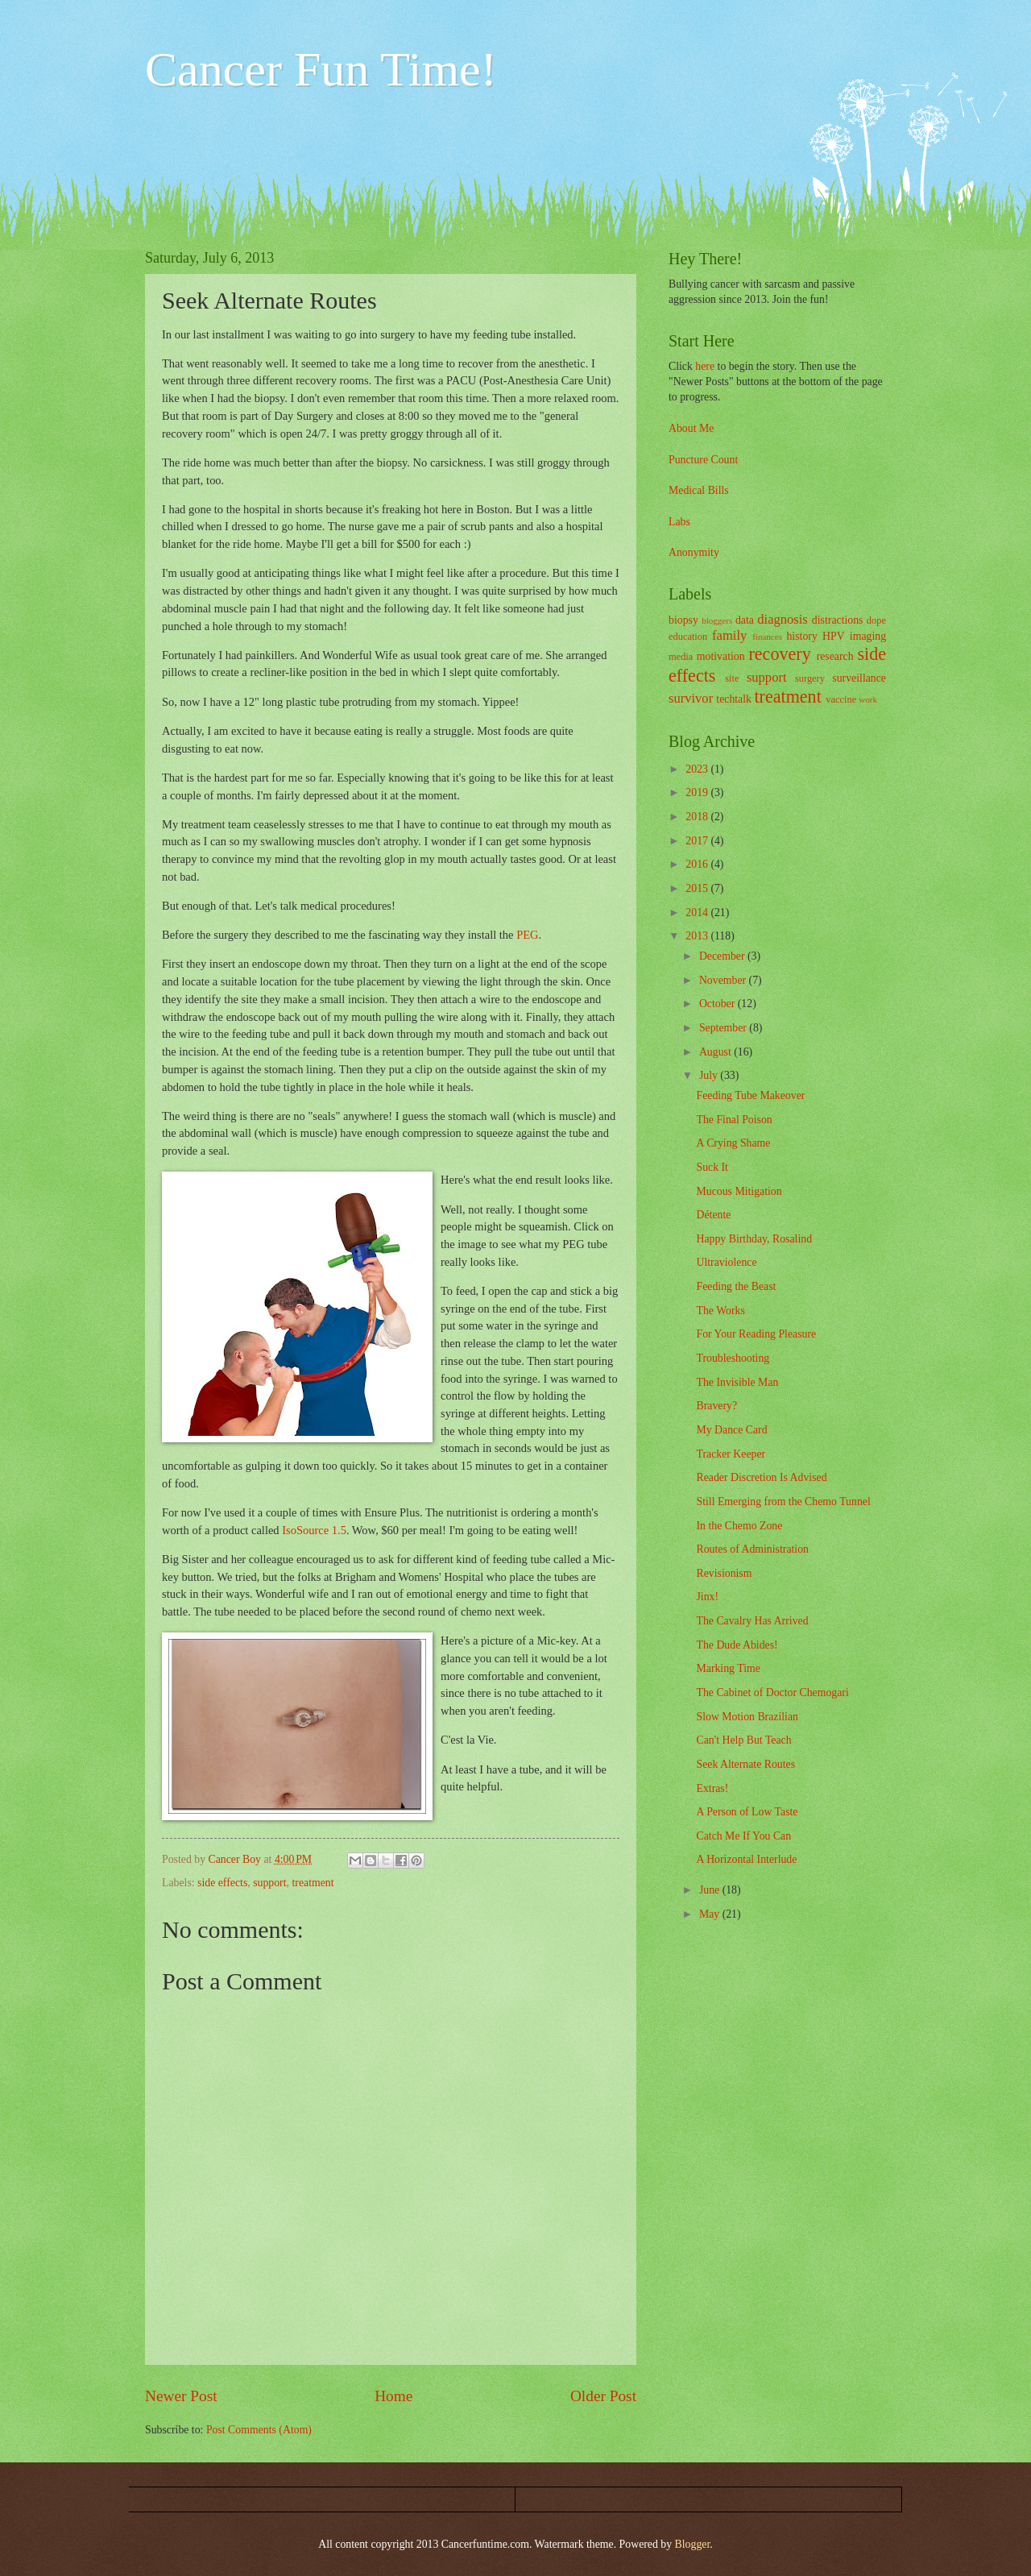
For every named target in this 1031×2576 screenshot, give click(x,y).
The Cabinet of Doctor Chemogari (772, 1692)
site (732, 678)
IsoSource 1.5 (314, 1530)
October (718, 1004)
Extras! (712, 1788)
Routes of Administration (752, 1549)
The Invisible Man (737, 1382)
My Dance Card (731, 1430)
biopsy (683, 620)
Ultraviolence (726, 1262)
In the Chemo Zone (739, 1526)
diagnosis (782, 619)
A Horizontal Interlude (746, 1859)
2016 (697, 864)
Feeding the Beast (736, 1286)
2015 (697, 888)
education (688, 636)
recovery (779, 654)
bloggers (717, 620)
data (744, 620)
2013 (697, 936)
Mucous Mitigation (738, 1191)
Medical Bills (699, 490)
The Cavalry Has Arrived (752, 1621)
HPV (833, 636)
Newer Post (181, 2395)
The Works (720, 1311)
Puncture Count (703, 460)
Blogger (692, 2544)
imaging (868, 636)
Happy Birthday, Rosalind (754, 1239)
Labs (679, 522)
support (269, 1883)
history (801, 636)
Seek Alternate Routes (745, 1764)
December (723, 956)
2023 (697, 769)
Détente (713, 1215)
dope (876, 620)
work (868, 699)
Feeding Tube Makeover (750, 1095)
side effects (222, 1883)
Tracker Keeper (730, 1454)
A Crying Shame (733, 1143)
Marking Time (728, 1668)
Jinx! (707, 1597)
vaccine (841, 699)
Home (393, 2395)
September (724, 1028)
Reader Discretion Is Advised (761, 1477)
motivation (721, 656)
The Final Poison (734, 1120)
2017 (697, 841)
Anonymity (694, 552)
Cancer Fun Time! (321, 69)
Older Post (603, 2395)
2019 (697, 792)
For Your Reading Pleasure (756, 1334)
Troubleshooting (732, 1358)
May (711, 1914)
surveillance (859, 678)
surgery (810, 678)
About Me (691, 428)
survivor (691, 698)
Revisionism (724, 1573)
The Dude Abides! (736, 1645)
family (729, 635)
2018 (697, 817)
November (724, 980)
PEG (527, 934)
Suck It (711, 1167)
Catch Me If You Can (743, 1836)
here (704, 366)
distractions (837, 620)
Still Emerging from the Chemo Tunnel (783, 1501)
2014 (697, 912)
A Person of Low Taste (746, 1812)
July (709, 1075)
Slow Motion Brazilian (746, 1717)
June (711, 1890)
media (681, 656)
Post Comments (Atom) (259, 2430)
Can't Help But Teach (743, 1740)
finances (767, 636)
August (716, 1052)
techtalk (734, 699)
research (835, 656)
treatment (312, 1883)
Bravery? (716, 1406)
